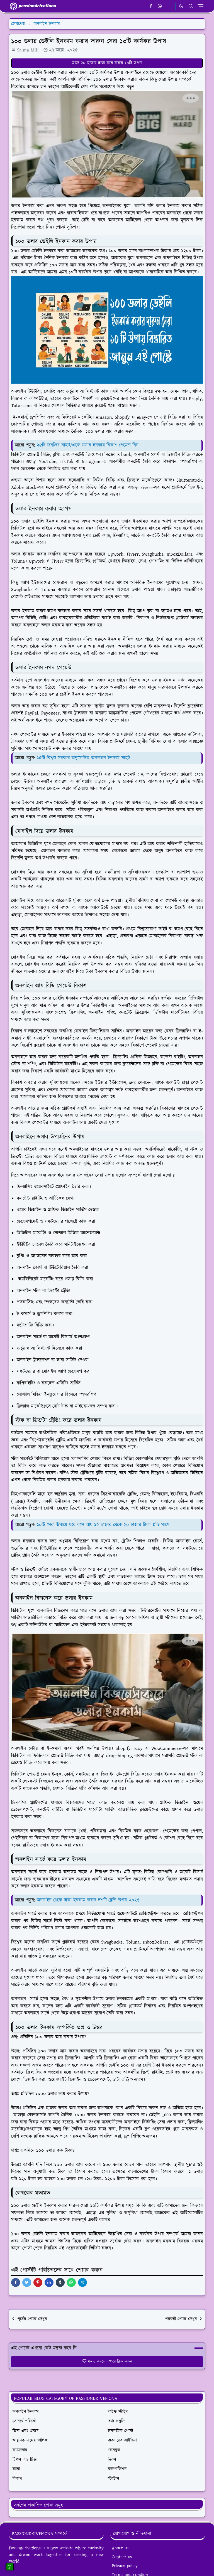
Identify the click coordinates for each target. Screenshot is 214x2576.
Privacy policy (125, 2566)
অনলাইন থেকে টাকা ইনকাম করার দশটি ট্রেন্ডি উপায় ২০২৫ (88, 1900)
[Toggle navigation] (200, 6)
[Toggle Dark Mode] (181, 6)
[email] (169, 6)
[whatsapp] (160, 6)
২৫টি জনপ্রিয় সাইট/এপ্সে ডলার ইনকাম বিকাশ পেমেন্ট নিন (87, 445)
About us (120, 2548)
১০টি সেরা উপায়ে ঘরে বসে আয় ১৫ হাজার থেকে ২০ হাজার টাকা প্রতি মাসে (103, 1524)
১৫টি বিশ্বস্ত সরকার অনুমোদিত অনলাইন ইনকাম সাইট (83, 758)
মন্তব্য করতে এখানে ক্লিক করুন (107, 2361)
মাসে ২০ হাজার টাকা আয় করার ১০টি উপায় (107, 63)
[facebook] (150, 6)
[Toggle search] (191, 6)
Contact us (122, 2557)
